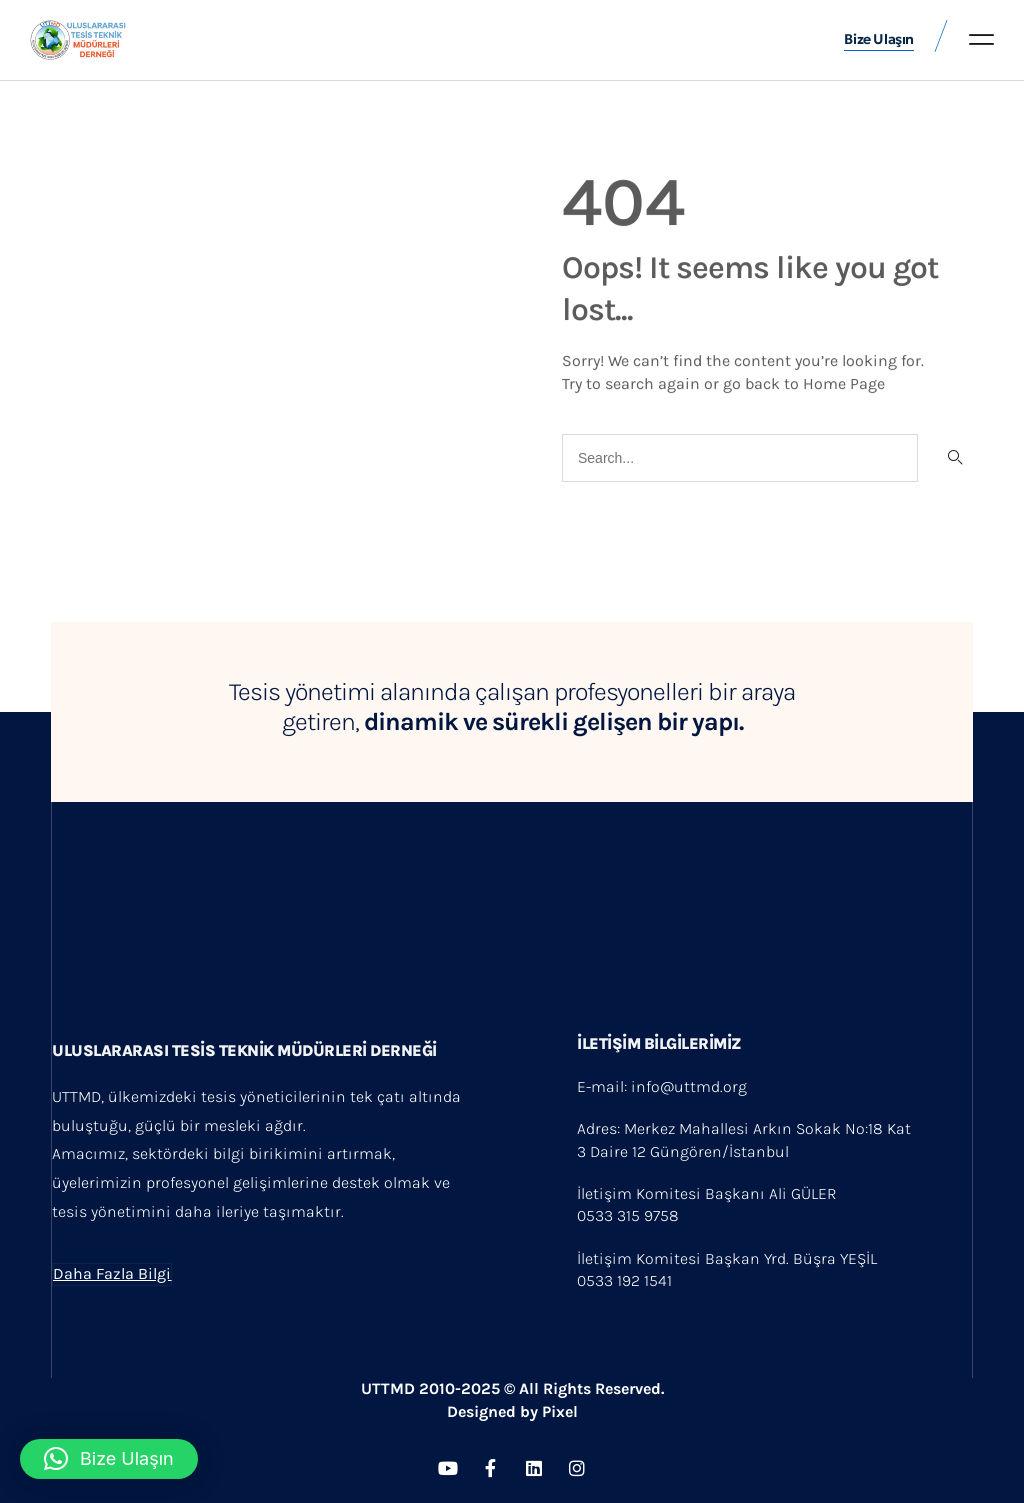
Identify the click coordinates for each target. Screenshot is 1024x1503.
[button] (981, 39)
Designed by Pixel (512, 1411)
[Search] (953, 458)
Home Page (844, 381)
